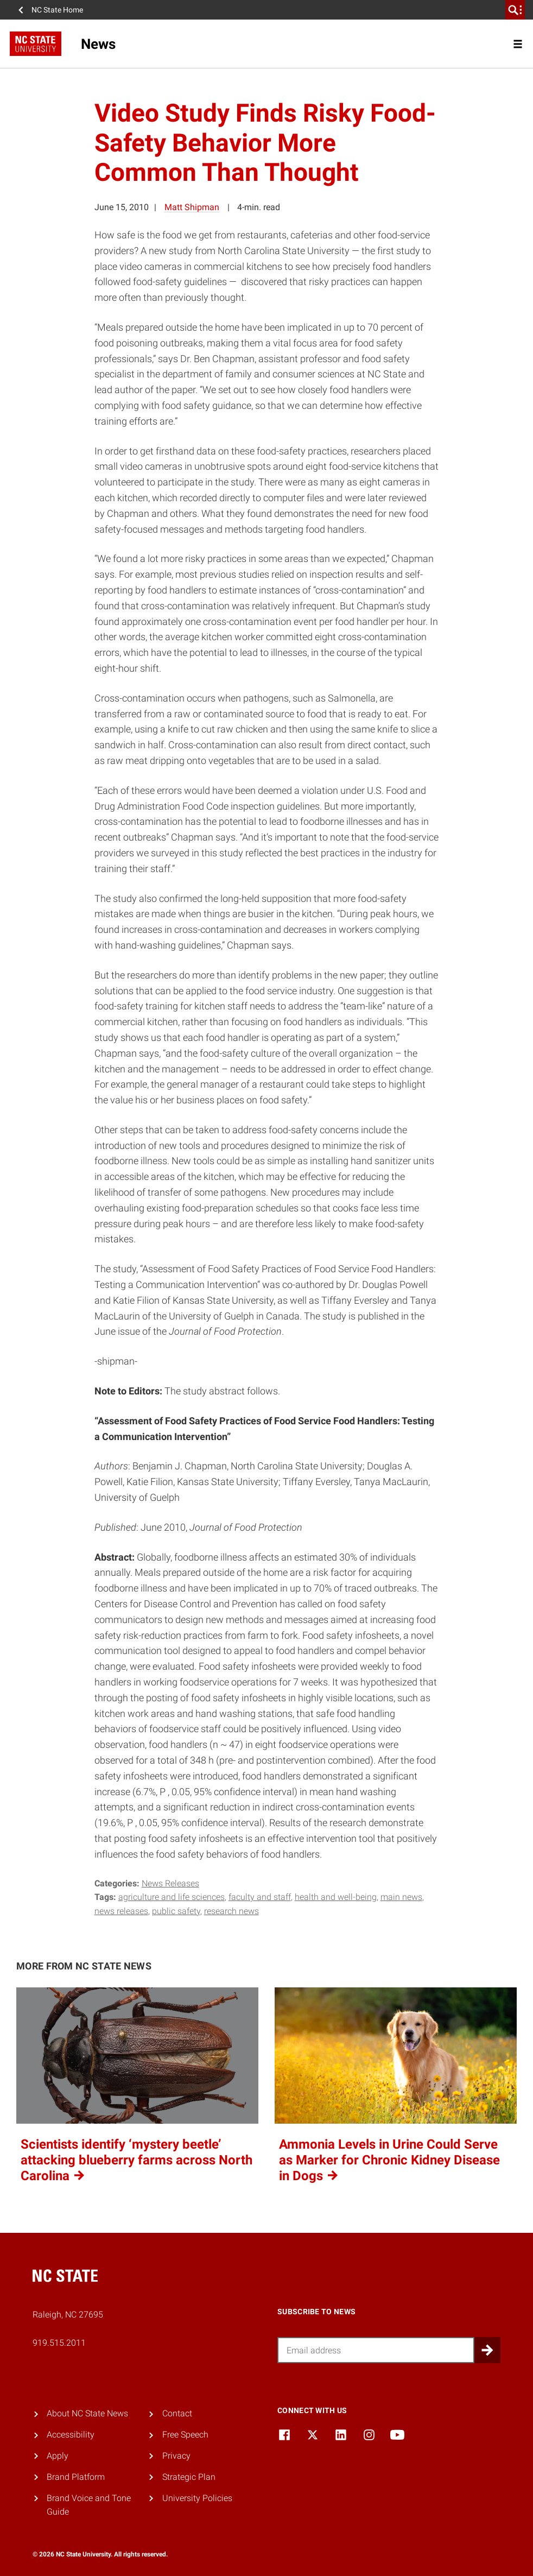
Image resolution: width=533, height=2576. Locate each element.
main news (401, 1897)
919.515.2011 (59, 2343)
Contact (177, 2413)
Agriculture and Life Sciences (171, 1897)
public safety (176, 1911)
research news (231, 1911)
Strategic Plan (188, 2477)
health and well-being (336, 1897)
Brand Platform (76, 2477)
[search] (515, 10)
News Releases (170, 1883)
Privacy (176, 2456)
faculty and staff (260, 1897)
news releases (121, 1911)
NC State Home (57, 9)
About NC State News (87, 2413)
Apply (57, 2456)
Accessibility (70, 2434)
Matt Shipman (191, 207)
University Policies (197, 2498)
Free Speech (185, 2434)
